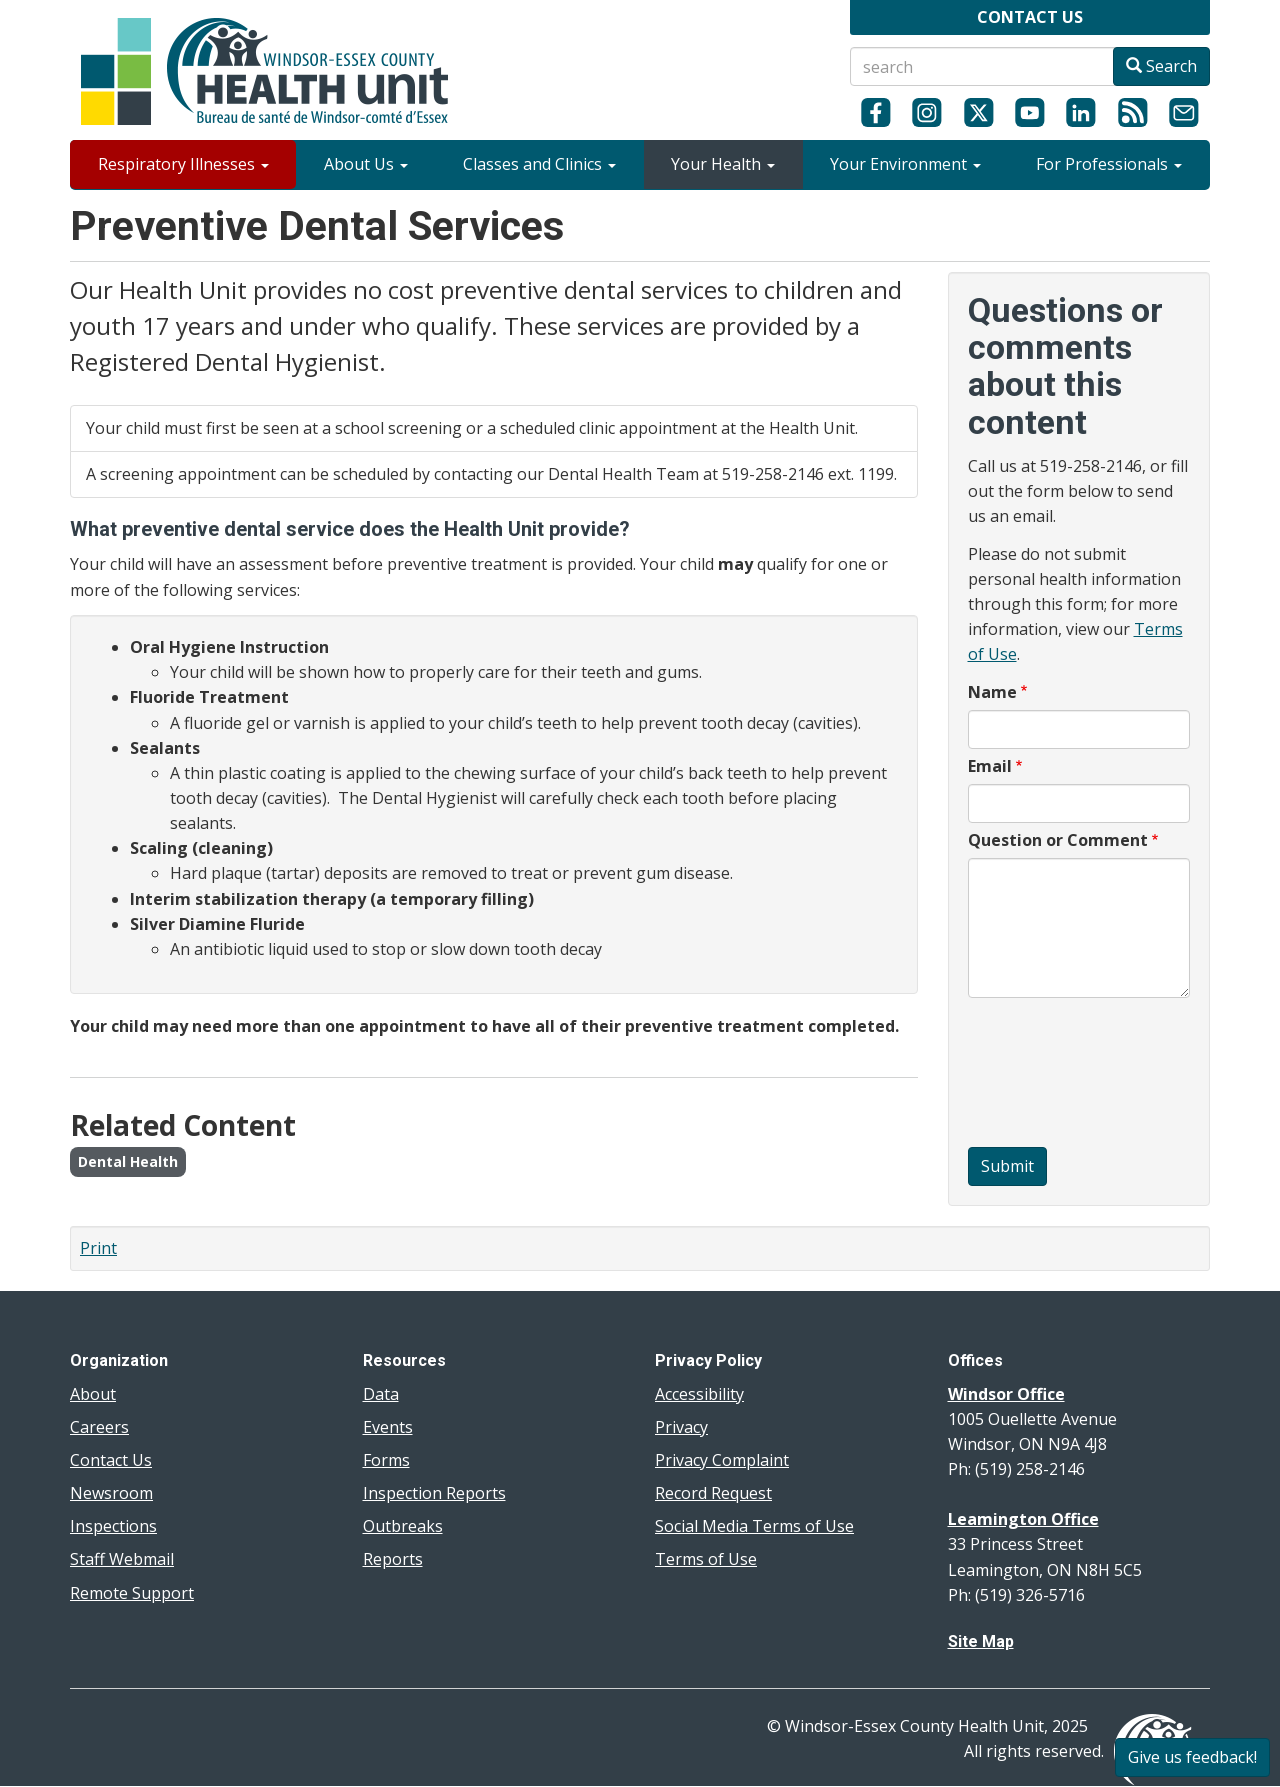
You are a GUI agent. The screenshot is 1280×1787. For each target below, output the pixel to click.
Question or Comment (1058, 840)
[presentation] (1050, 1075)
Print (98, 1248)
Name (992, 692)
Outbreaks (403, 1526)
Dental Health (128, 1161)
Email (990, 766)
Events (388, 1427)
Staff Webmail (122, 1559)
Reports (393, 1559)
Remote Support (132, 1593)
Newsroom (111, 1493)
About (93, 1394)
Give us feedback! (1192, 1757)
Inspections (113, 1526)
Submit (1007, 1166)
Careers (99, 1427)
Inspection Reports (434, 1493)
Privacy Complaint (722, 1460)
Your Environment (905, 164)
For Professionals (1109, 164)
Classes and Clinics (539, 164)
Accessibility (699, 1394)
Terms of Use (706, 1559)
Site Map (981, 1641)
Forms (386, 1460)
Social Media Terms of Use (754, 1526)
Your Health (723, 164)
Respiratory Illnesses (183, 164)
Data (381, 1394)
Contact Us (111, 1460)
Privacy (681, 1427)
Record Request (713, 1493)
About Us (366, 164)
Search (1161, 66)
